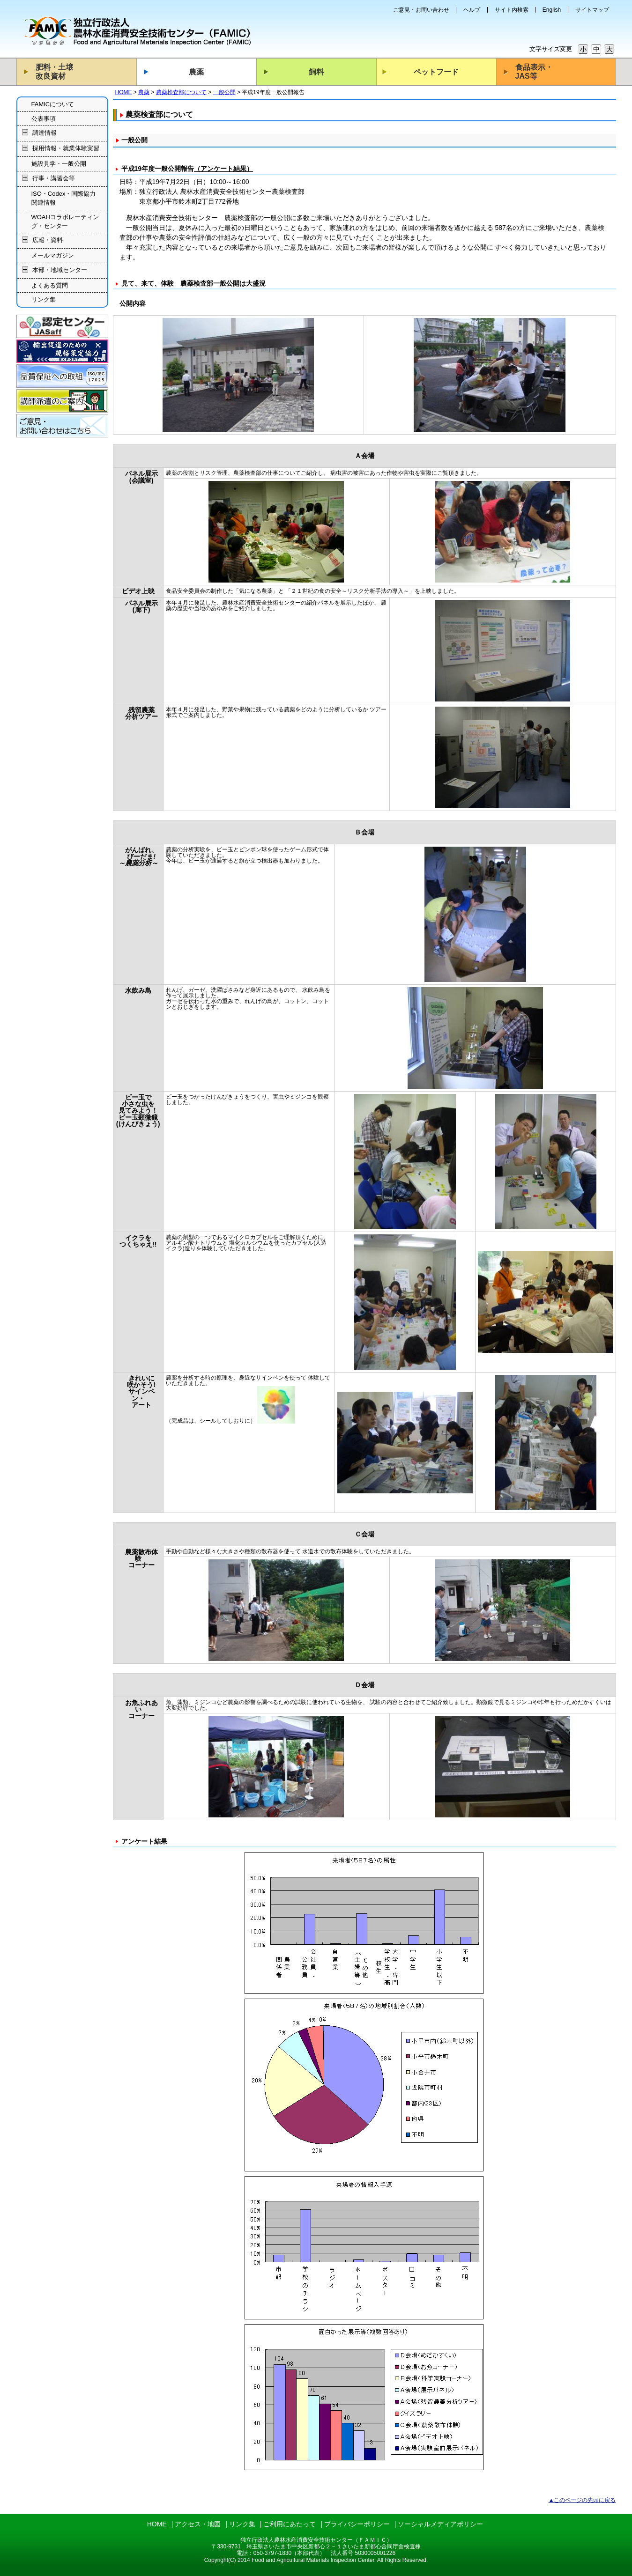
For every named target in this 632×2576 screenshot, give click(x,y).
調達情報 (44, 133)
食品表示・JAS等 (534, 71)
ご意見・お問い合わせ (421, 10)
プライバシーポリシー (357, 2524)
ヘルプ (471, 10)
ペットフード (436, 72)
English (552, 10)
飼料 (316, 72)
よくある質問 (49, 285)
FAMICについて (52, 104)
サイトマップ (592, 10)
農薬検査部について (181, 92)
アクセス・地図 (198, 2524)
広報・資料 (47, 240)
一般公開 (224, 92)
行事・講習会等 (53, 178)
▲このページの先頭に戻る (582, 2500)
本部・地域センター (59, 269)
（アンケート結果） (223, 168)
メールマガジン (52, 255)
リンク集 (43, 299)
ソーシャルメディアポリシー (440, 2524)
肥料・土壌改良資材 (54, 71)
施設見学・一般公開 (58, 163)
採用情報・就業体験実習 (65, 148)
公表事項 (43, 118)
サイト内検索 (511, 10)
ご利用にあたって (289, 2524)
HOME (123, 92)
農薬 (196, 72)
